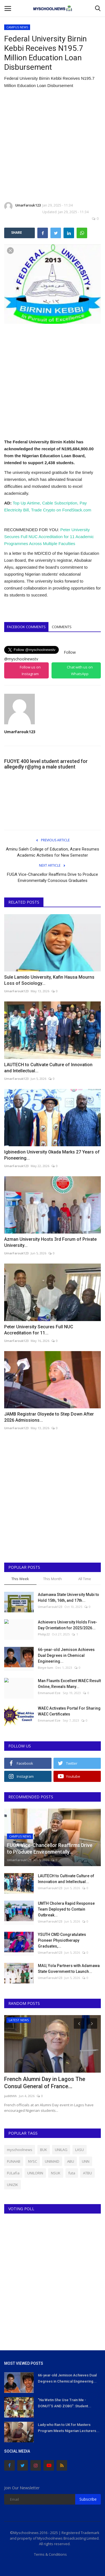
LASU (79, 2149)
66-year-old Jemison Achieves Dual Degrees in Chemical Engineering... (66, 1655)
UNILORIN (35, 2172)
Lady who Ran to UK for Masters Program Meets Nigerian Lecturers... (68, 2428)
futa (71, 2172)
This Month (52, 1578)
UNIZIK (12, 2184)
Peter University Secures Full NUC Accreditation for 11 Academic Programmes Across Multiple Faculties (49, 536)
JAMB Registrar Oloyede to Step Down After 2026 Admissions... (49, 1417)
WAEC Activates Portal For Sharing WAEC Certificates (69, 1711)
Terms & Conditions (50, 2554)
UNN (85, 2161)
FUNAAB (13, 2161)
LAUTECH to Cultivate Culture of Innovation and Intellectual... (48, 1067)
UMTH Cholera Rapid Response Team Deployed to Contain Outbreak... (66, 1909)
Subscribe (88, 2499)
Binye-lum (45, 1667)
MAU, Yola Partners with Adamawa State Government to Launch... (69, 1968)
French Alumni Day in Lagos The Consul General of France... (44, 2083)
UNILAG (61, 2149)
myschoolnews (19, 2149)
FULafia (13, 2172)
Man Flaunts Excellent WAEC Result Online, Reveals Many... (69, 1684)
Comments (62, 626)
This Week (20, 1578)
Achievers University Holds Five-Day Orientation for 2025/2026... (67, 1625)
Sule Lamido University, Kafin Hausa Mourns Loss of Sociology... (49, 980)
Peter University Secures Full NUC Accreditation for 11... (38, 1330)
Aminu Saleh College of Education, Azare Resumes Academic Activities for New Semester (52, 852)
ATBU (87, 2172)
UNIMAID (52, 2161)
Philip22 (44, 1634)
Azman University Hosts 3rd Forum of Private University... (50, 1242)
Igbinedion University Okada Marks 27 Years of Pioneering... (52, 1155)
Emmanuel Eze (49, 1693)
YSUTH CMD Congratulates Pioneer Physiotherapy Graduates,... (62, 1940)
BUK (43, 2149)
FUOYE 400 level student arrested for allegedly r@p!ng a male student (46, 764)
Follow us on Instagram (30, 670)
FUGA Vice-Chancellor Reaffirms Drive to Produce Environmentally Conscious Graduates (52, 877)
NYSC (32, 2161)
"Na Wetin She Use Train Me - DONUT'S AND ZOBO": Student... (64, 2403)
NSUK (55, 2172)
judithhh (10, 2096)
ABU (70, 2161)
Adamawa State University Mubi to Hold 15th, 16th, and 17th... (68, 1597)
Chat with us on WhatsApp (80, 670)
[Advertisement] (52, 145)
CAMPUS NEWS (17, 27)
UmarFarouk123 (22, 206)
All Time (84, 1578)
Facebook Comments (26, 626)
